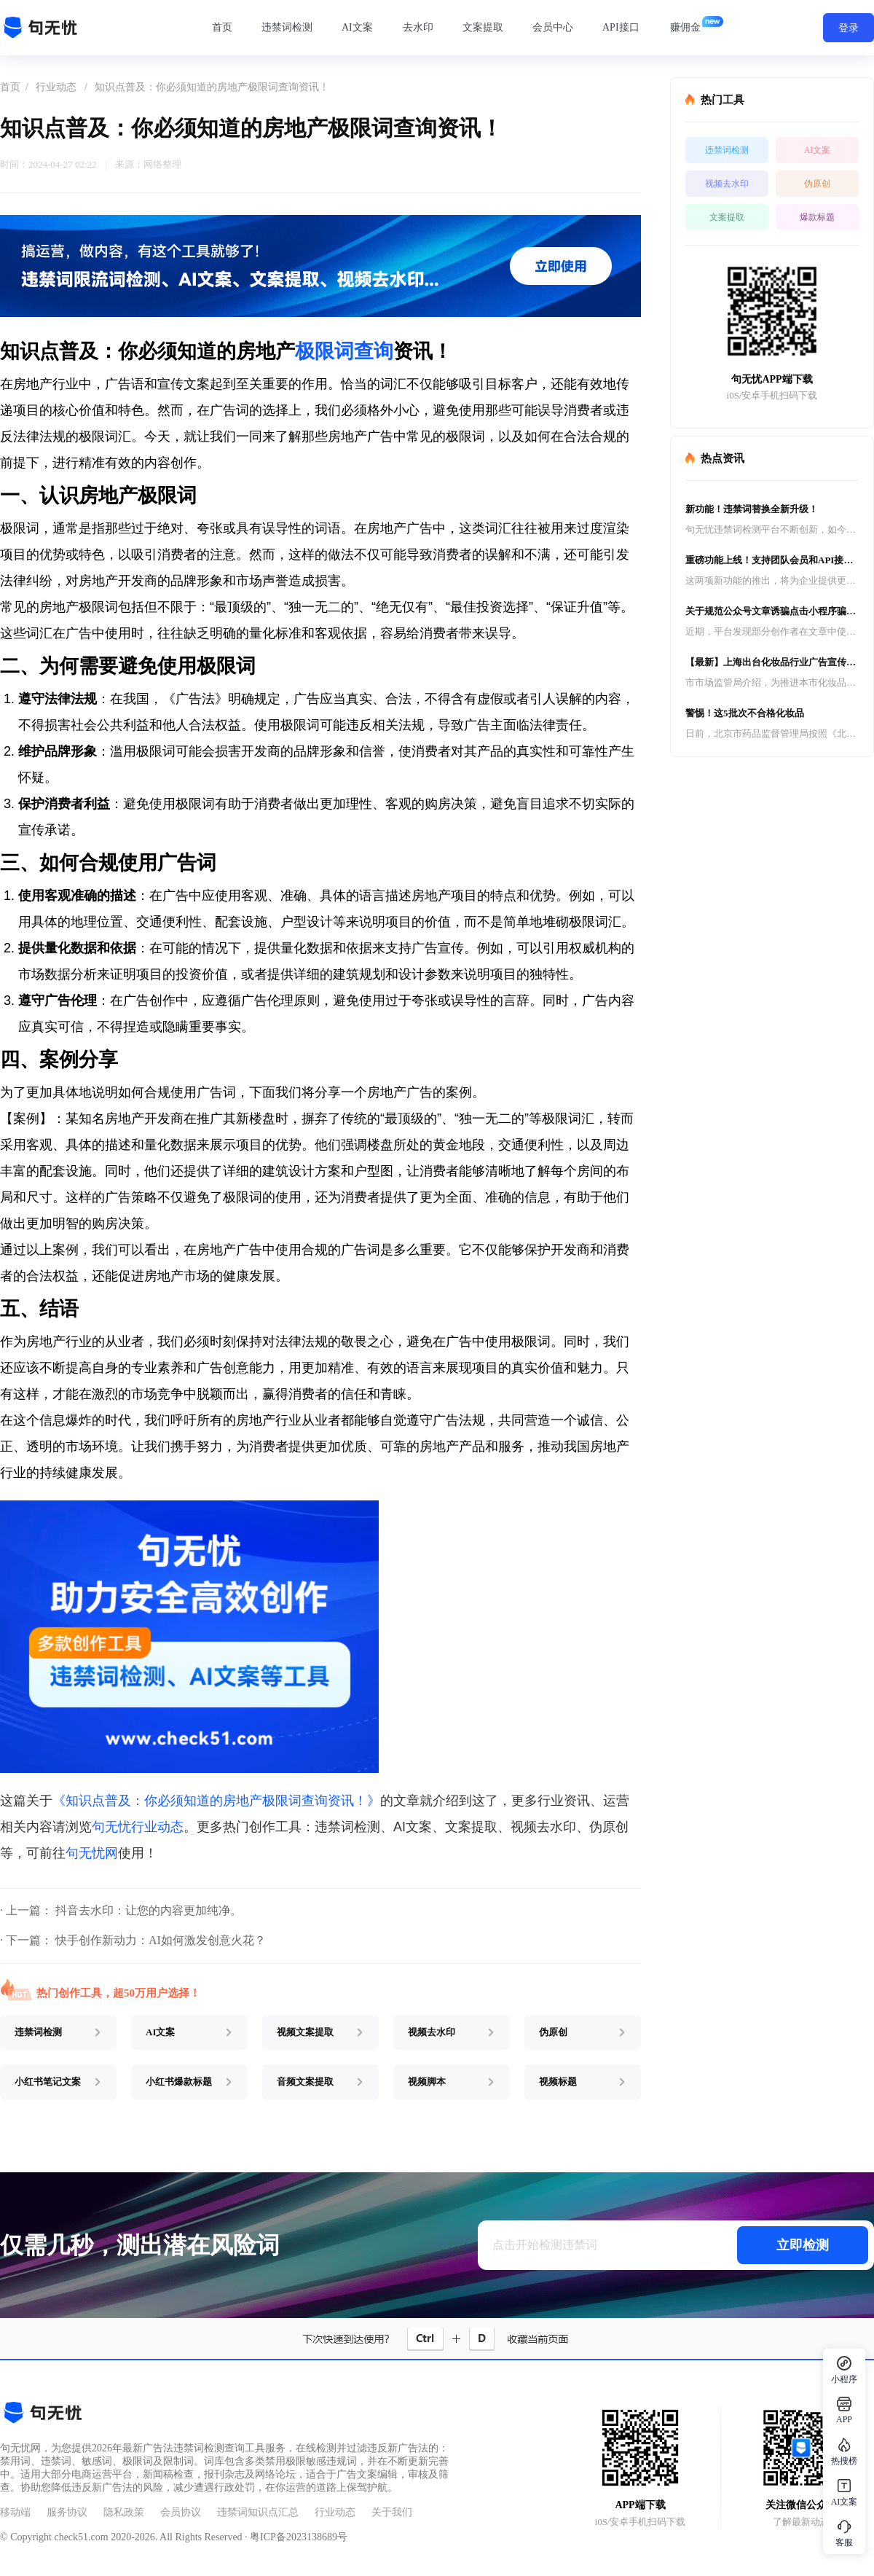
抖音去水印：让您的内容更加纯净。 (148, 1910)
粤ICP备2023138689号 (298, 2537)
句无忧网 (92, 1853)
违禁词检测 (286, 27)
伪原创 (817, 184)
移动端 (15, 2512)
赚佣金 (685, 27)
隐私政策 (123, 2512)
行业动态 (56, 87)
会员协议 (180, 2512)
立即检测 (802, 2245)
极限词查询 (344, 351)
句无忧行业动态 (138, 1827)
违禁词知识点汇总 (258, 2512)
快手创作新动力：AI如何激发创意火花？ (160, 1940)
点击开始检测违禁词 (544, 2245)
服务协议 (67, 2512)
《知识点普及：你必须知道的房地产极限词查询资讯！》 (216, 1800)
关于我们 (391, 2512)
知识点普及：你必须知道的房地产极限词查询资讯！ (212, 87)
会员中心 (552, 27)
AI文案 (357, 27)
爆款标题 (817, 217)
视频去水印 (727, 184)
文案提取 (482, 27)
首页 (222, 27)
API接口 (620, 27)
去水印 (418, 27)
